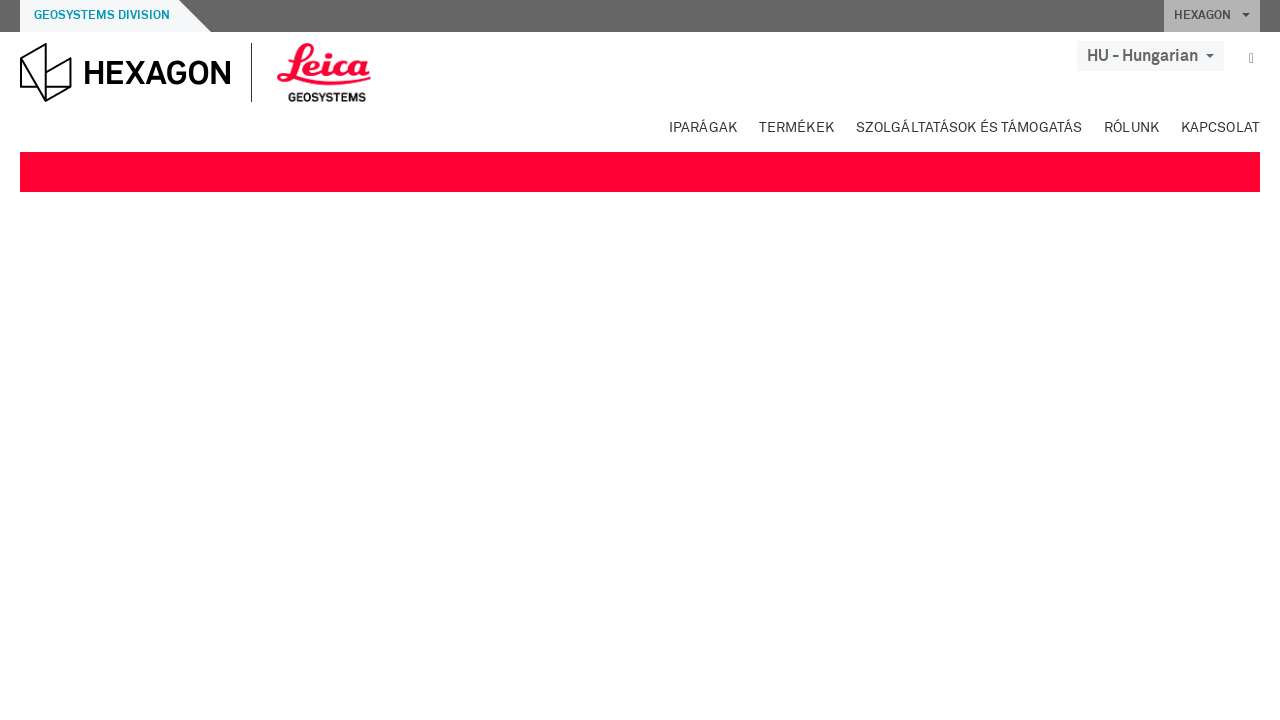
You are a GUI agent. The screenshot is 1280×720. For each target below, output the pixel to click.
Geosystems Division (102, 16)
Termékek (796, 128)
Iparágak (703, 128)
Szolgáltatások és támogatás (969, 128)
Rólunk (1131, 128)
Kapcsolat (1220, 128)
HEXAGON (1212, 16)
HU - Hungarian (1150, 56)
